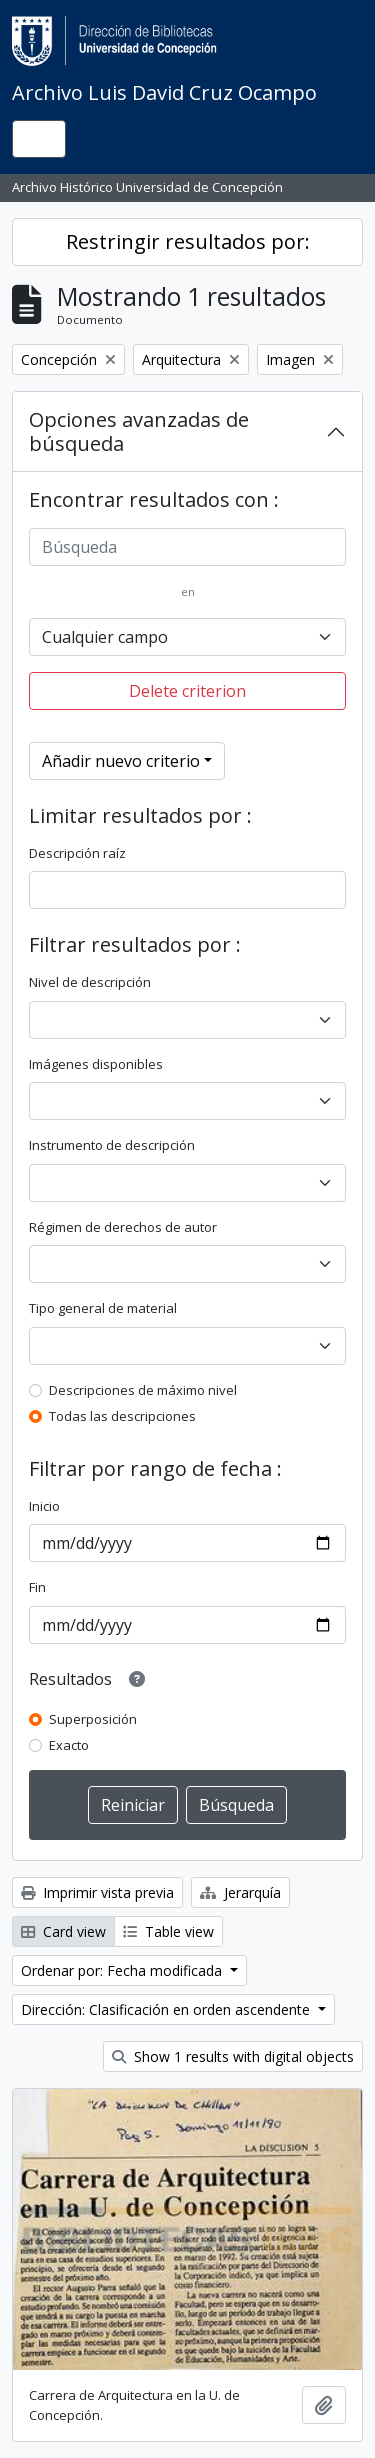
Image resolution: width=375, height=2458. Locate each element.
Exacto (69, 1745)
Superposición (93, 1719)
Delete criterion (187, 691)
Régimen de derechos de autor (123, 1227)
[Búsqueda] (187, 547)
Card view (63, 1931)
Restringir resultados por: (188, 241)
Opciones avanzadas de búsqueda (139, 431)
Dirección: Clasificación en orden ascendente (167, 2009)
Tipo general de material (103, 1308)
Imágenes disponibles (96, 1064)
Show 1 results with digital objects (233, 2056)
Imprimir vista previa (97, 1892)
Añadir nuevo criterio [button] (121, 761)
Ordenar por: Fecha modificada (123, 1970)
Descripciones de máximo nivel (143, 1390)
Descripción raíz (77, 853)
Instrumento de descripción (112, 1145)
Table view (168, 1931)
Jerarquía (240, 1892)
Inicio (44, 1506)
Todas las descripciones (122, 1416)
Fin (37, 1587)
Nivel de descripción (90, 982)
